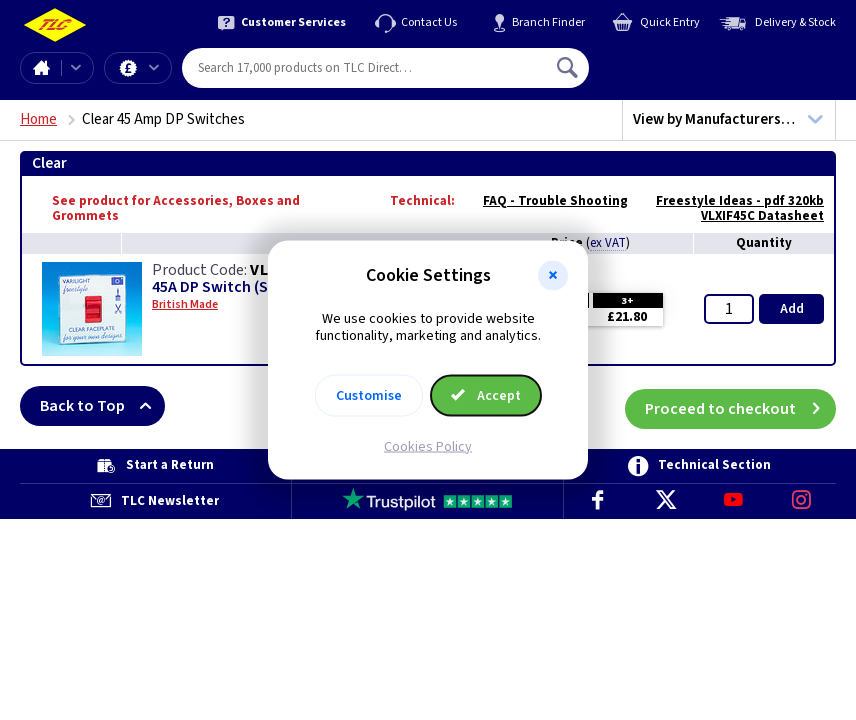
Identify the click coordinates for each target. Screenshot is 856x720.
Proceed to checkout (740, 406)
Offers (154, 68)
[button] (553, 276)
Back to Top (102, 406)
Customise (369, 395)
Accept (486, 395)
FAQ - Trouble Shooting (545, 201)
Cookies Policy (428, 446)
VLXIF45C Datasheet (752, 216)
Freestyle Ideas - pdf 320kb (730, 201)
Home (41, 68)
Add (792, 309)
